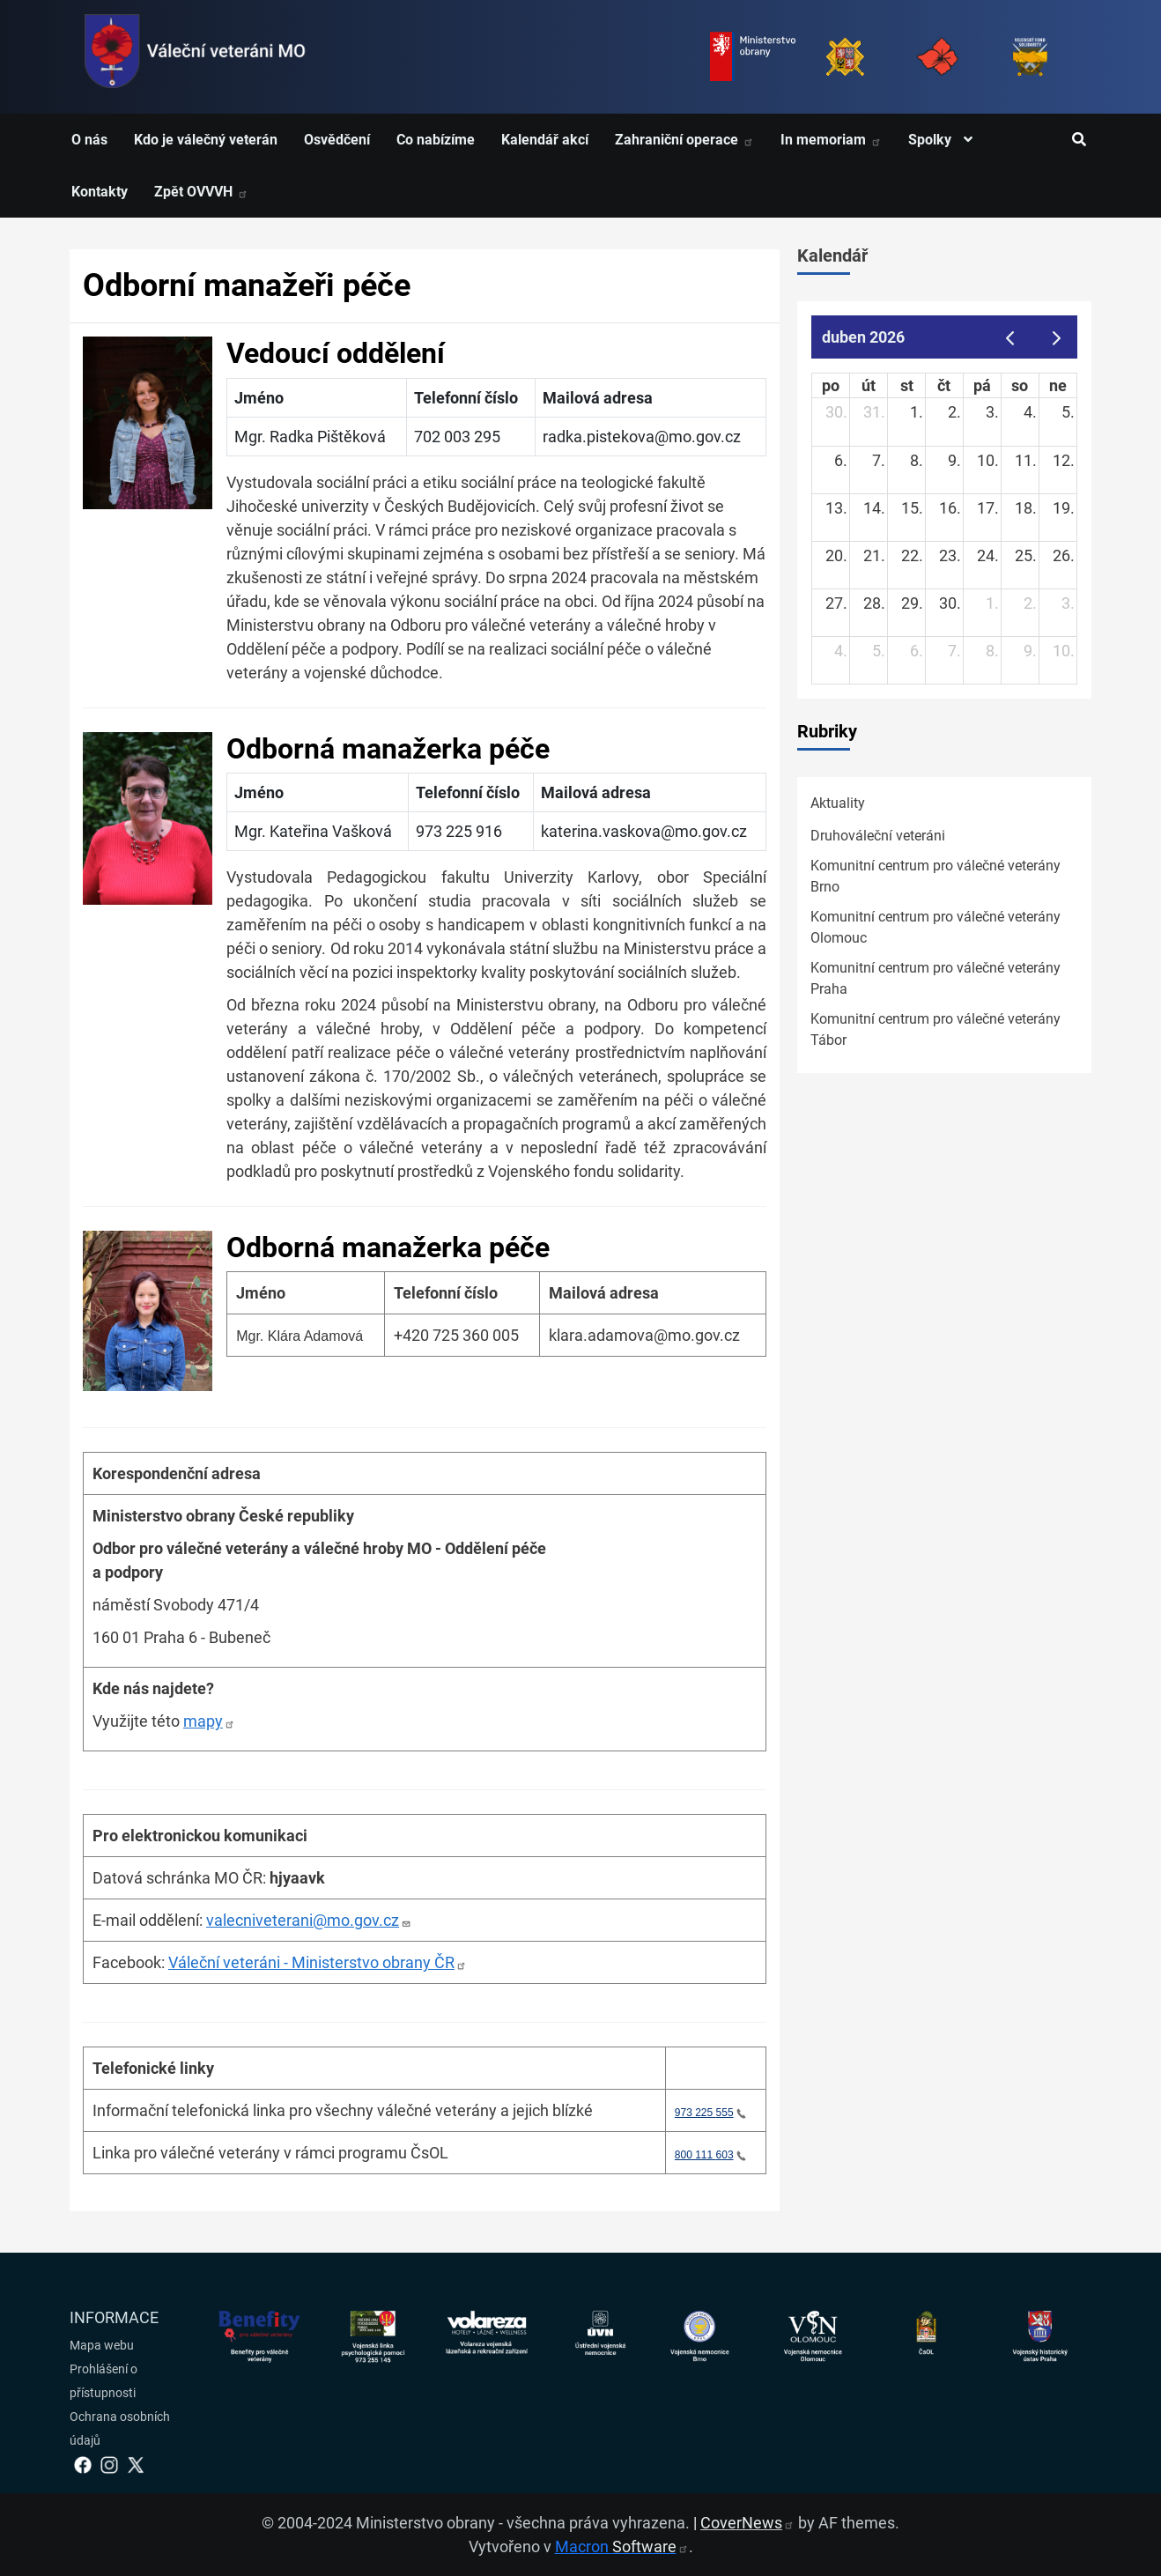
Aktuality (837, 803)
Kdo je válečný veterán (205, 139)
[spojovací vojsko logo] (196, 57)
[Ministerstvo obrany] (752, 57)
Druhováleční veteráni (877, 835)
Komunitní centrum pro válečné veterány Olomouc (935, 927)
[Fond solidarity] (1030, 57)
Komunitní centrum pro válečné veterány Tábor (935, 1029)
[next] (1057, 337)
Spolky (944, 139)
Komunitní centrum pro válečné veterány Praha (935, 978)
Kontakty (99, 191)
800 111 (710, 2155)
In (831, 139)
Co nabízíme (435, 139)
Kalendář (832, 255)
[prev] (1009, 337)
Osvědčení (337, 139)
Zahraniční (684, 139)
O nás (89, 139)
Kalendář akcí (544, 139)
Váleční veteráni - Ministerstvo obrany (317, 1962)
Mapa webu (102, 2345)
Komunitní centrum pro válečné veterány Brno (935, 876)
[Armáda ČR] (845, 57)
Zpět (201, 191)
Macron (622, 2546)
